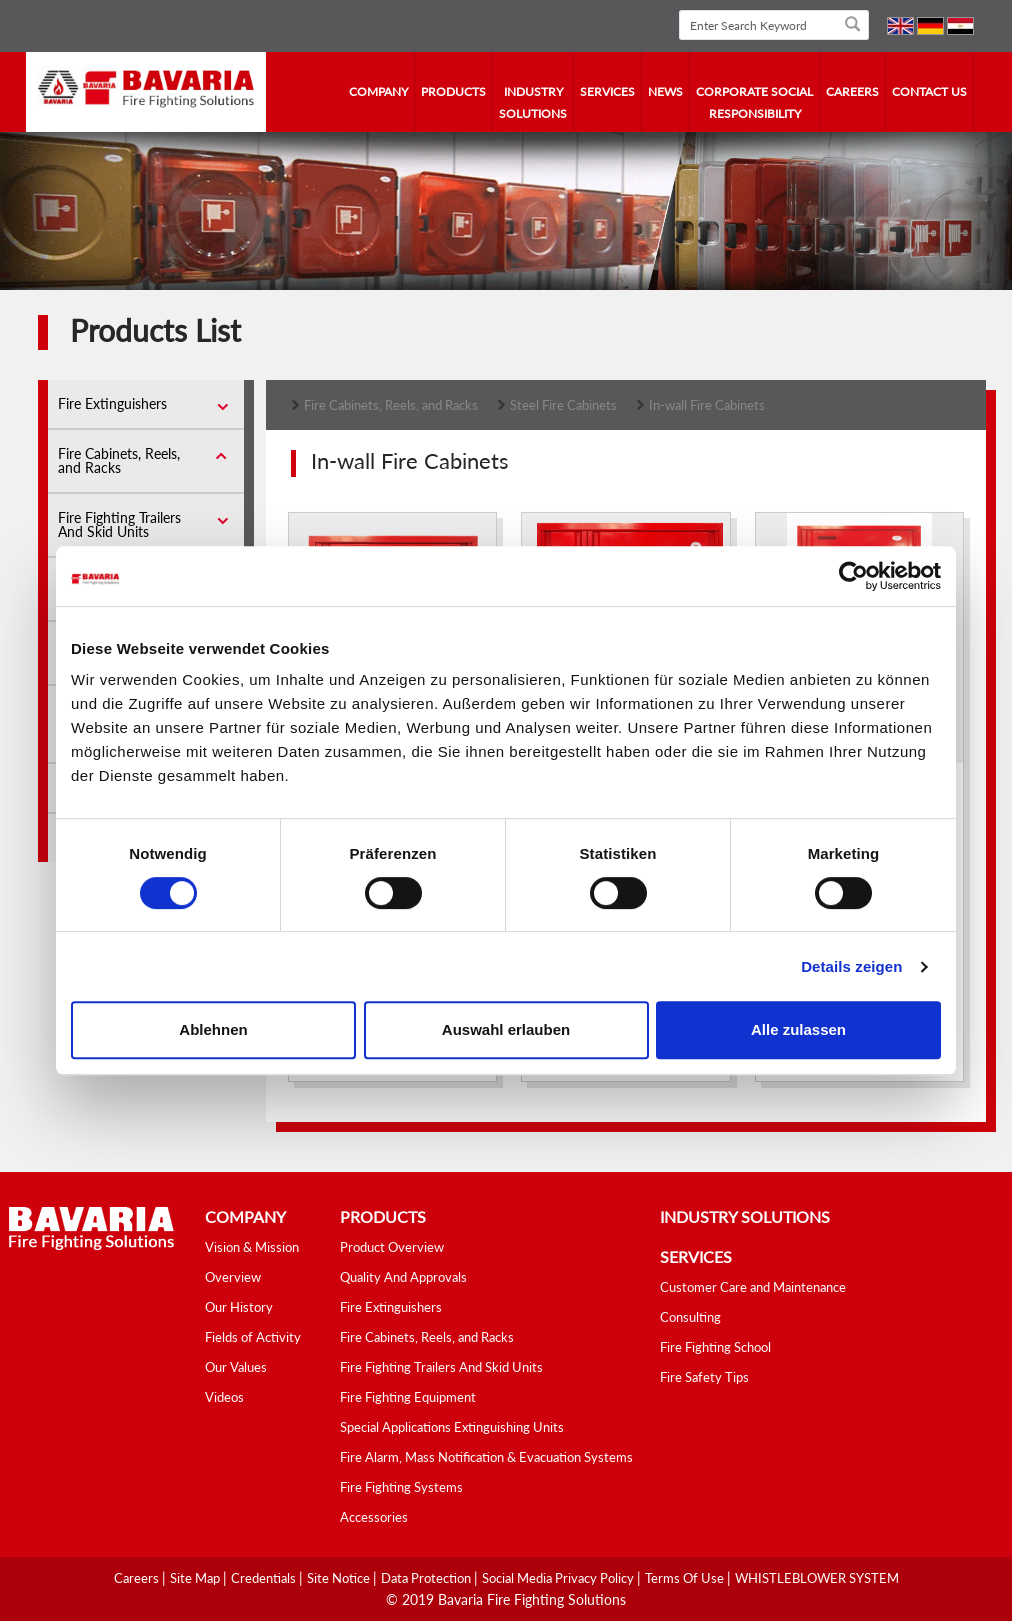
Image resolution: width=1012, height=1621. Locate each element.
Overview (233, 1277)
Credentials (265, 1578)
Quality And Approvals (403, 1277)
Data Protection (427, 1578)
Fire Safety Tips (704, 1377)
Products (453, 91)
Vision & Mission (252, 1247)
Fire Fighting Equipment (408, 1397)
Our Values (236, 1367)
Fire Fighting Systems (401, 1487)
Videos (224, 1397)
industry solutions (533, 102)
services (607, 91)
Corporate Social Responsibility (754, 102)
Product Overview (392, 1247)
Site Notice (340, 1578)
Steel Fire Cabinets (563, 405)
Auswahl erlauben (506, 1029)
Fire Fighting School (715, 1347)
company (378, 91)
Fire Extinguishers (112, 403)
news (665, 91)
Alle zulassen (798, 1029)
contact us (929, 91)
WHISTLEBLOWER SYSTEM (817, 1578)
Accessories (374, 1517)
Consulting (690, 1317)
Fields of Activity (253, 1337)
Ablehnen (213, 1029)
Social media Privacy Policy (559, 1578)
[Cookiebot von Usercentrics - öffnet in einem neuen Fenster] (853, 576)
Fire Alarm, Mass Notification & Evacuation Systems (486, 1457)
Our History (239, 1307)
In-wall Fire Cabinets (707, 405)
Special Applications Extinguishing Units (452, 1427)
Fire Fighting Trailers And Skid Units (119, 524)
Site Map (196, 1578)
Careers (852, 91)
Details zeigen (851, 966)
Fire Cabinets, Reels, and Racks (119, 460)
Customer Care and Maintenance (753, 1287)
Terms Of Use (686, 1578)
